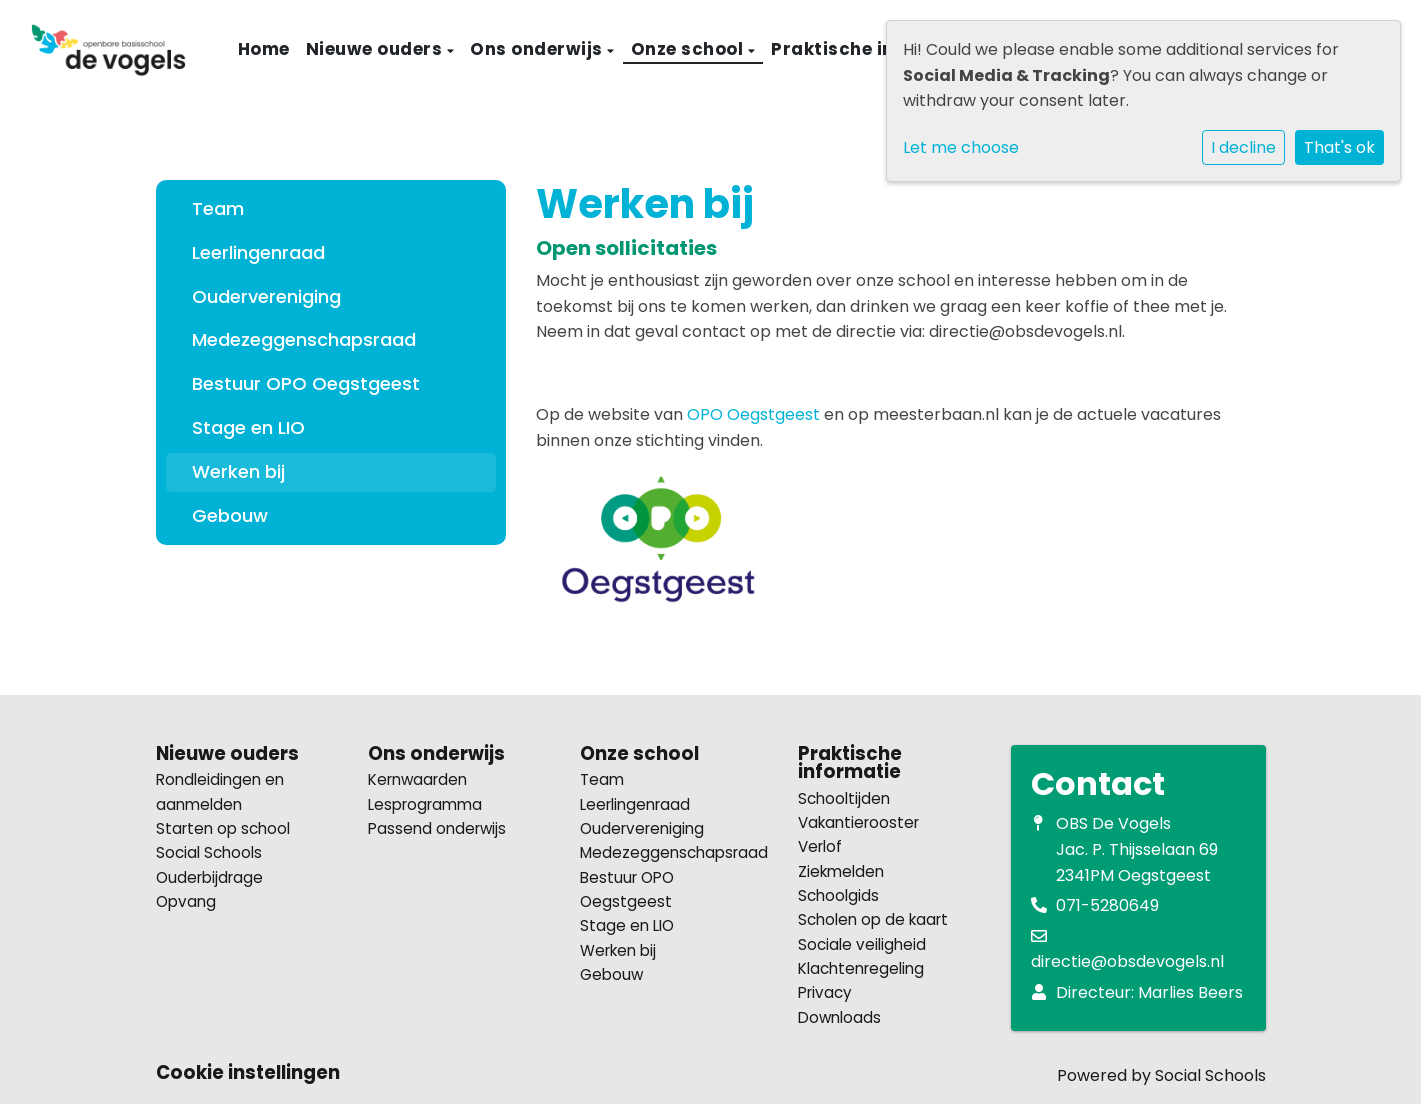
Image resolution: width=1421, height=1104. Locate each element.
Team (218, 208)
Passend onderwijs (437, 828)
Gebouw (230, 515)
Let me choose (961, 147)
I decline (1243, 147)
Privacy (825, 992)
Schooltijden (844, 798)
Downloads (839, 1017)
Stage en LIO (248, 427)
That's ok (1339, 147)
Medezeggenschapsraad (304, 339)
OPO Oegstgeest (753, 414)
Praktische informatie (875, 49)
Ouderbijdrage (209, 877)
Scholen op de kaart (873, 919)
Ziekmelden (841, 871)
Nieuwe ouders (376, 49)
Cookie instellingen (248, 1073)
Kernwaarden (417, 779)
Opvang (186, 901)
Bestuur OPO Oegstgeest (306, 383)
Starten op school (223, 828)
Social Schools (209, 852)
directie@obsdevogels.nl (1127, 961)
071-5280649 (1107, 905)
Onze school (689, 49)
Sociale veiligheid (862, 944)
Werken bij (238, 471)
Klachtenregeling (861, 968)
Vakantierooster (858, 822)
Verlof (820, 846)
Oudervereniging (266, 296)
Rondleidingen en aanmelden (220, 791)
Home (264, 49)
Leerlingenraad (258, 252)
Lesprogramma (425, 804)
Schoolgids (838, 895)
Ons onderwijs (538, 49)
